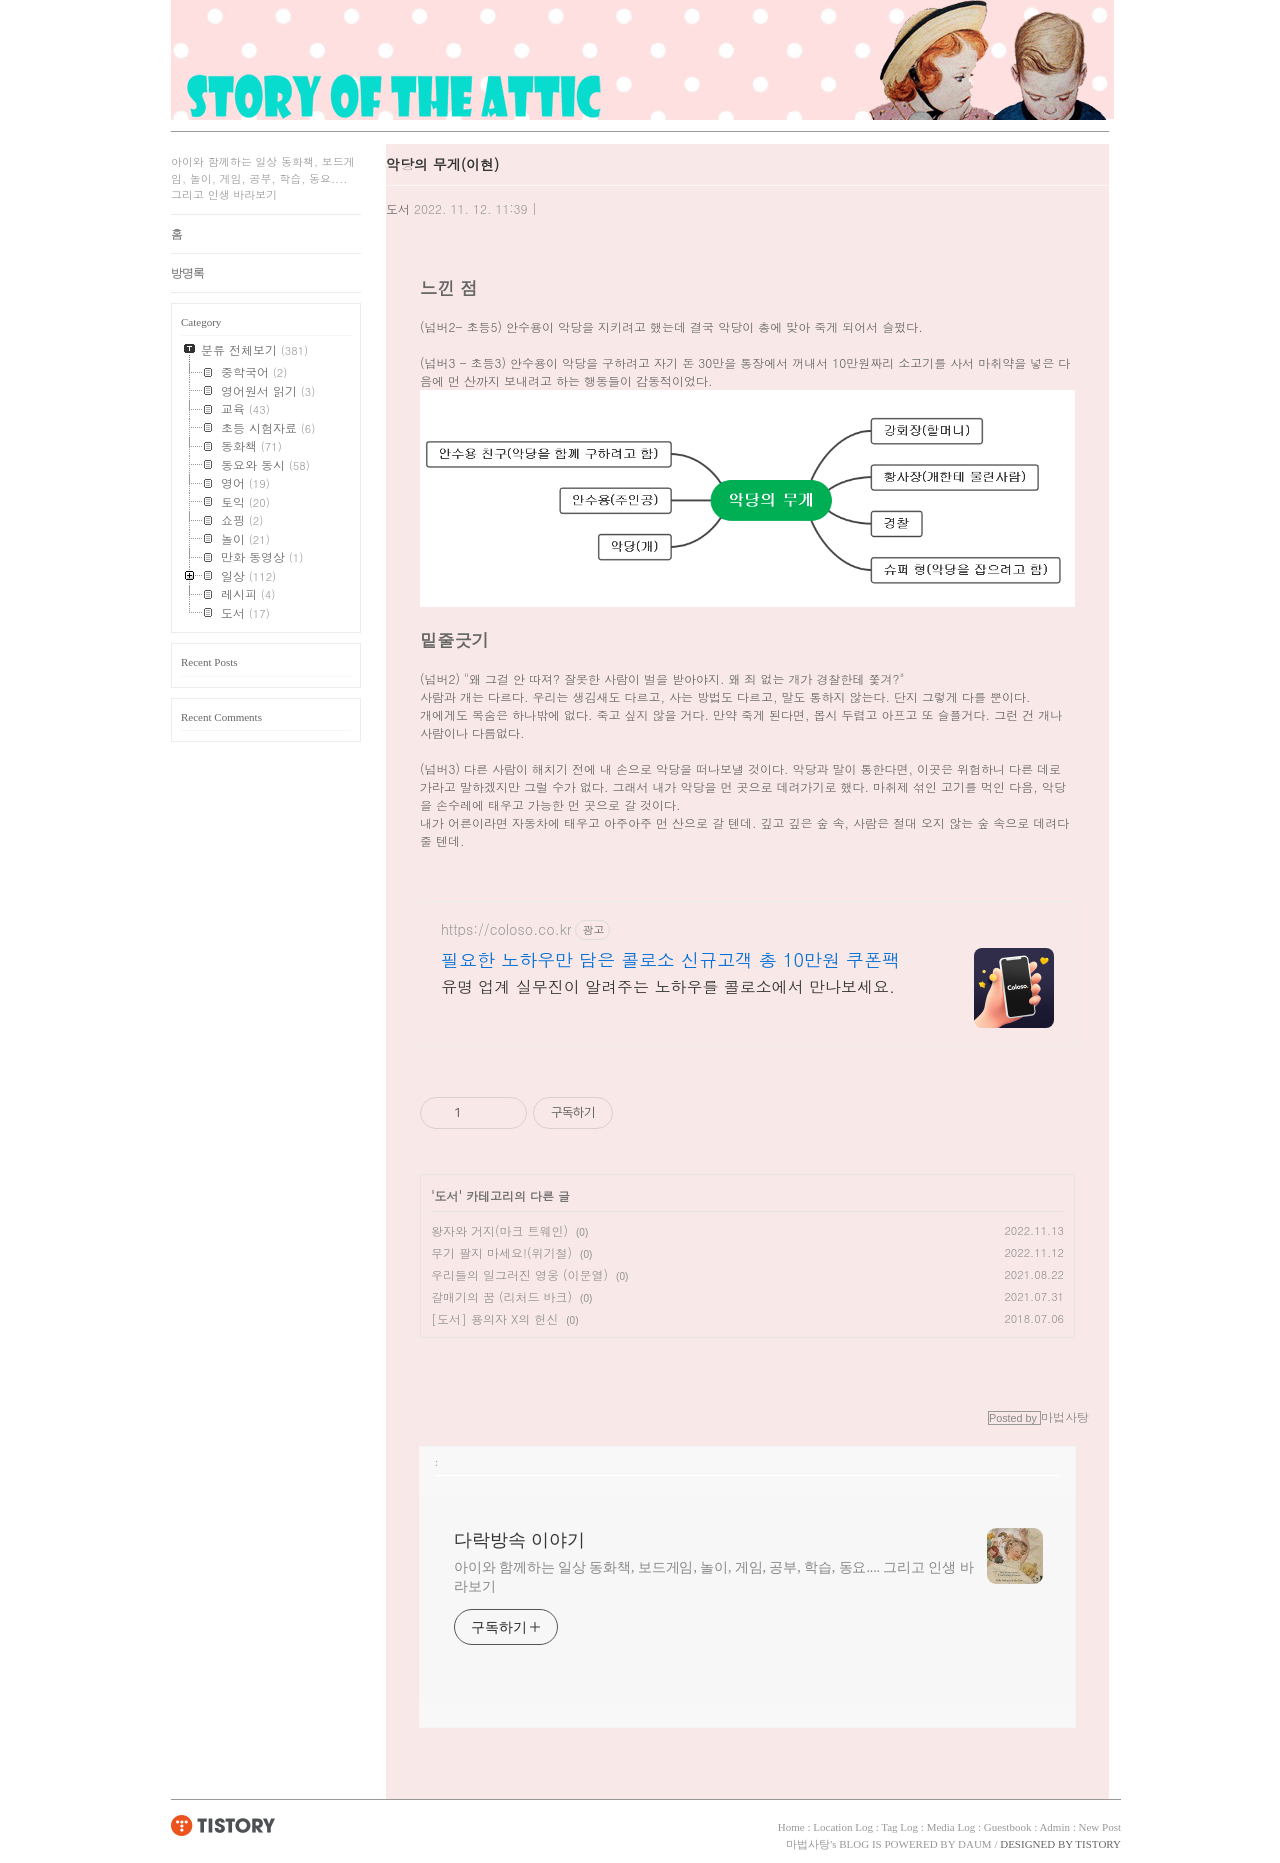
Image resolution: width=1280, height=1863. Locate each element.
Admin (1054, 1827)
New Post (1100, 1827)
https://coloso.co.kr (506, 929)
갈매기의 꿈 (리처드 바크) (501, 1296)
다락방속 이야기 (519, 1540)
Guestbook (1008, 1827)
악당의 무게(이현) (442, 164)
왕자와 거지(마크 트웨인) (499, 1230)
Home (791, 1827)
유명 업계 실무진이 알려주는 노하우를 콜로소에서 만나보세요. (668, 986)
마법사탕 (808, 1844)
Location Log (843, 1827)
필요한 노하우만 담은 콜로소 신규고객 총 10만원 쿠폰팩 (670, 960)
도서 (398, 208)
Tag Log (899, 1827)
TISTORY (223, 1825)
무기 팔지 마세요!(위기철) (501, 1252)
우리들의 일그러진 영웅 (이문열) (519, 1274)
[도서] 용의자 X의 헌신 (494, 1318)
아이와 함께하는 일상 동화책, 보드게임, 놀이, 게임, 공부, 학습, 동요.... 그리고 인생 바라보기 (714, 1577)
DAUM (975, 1844)
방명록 (187, 273)
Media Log (951, 1827)
